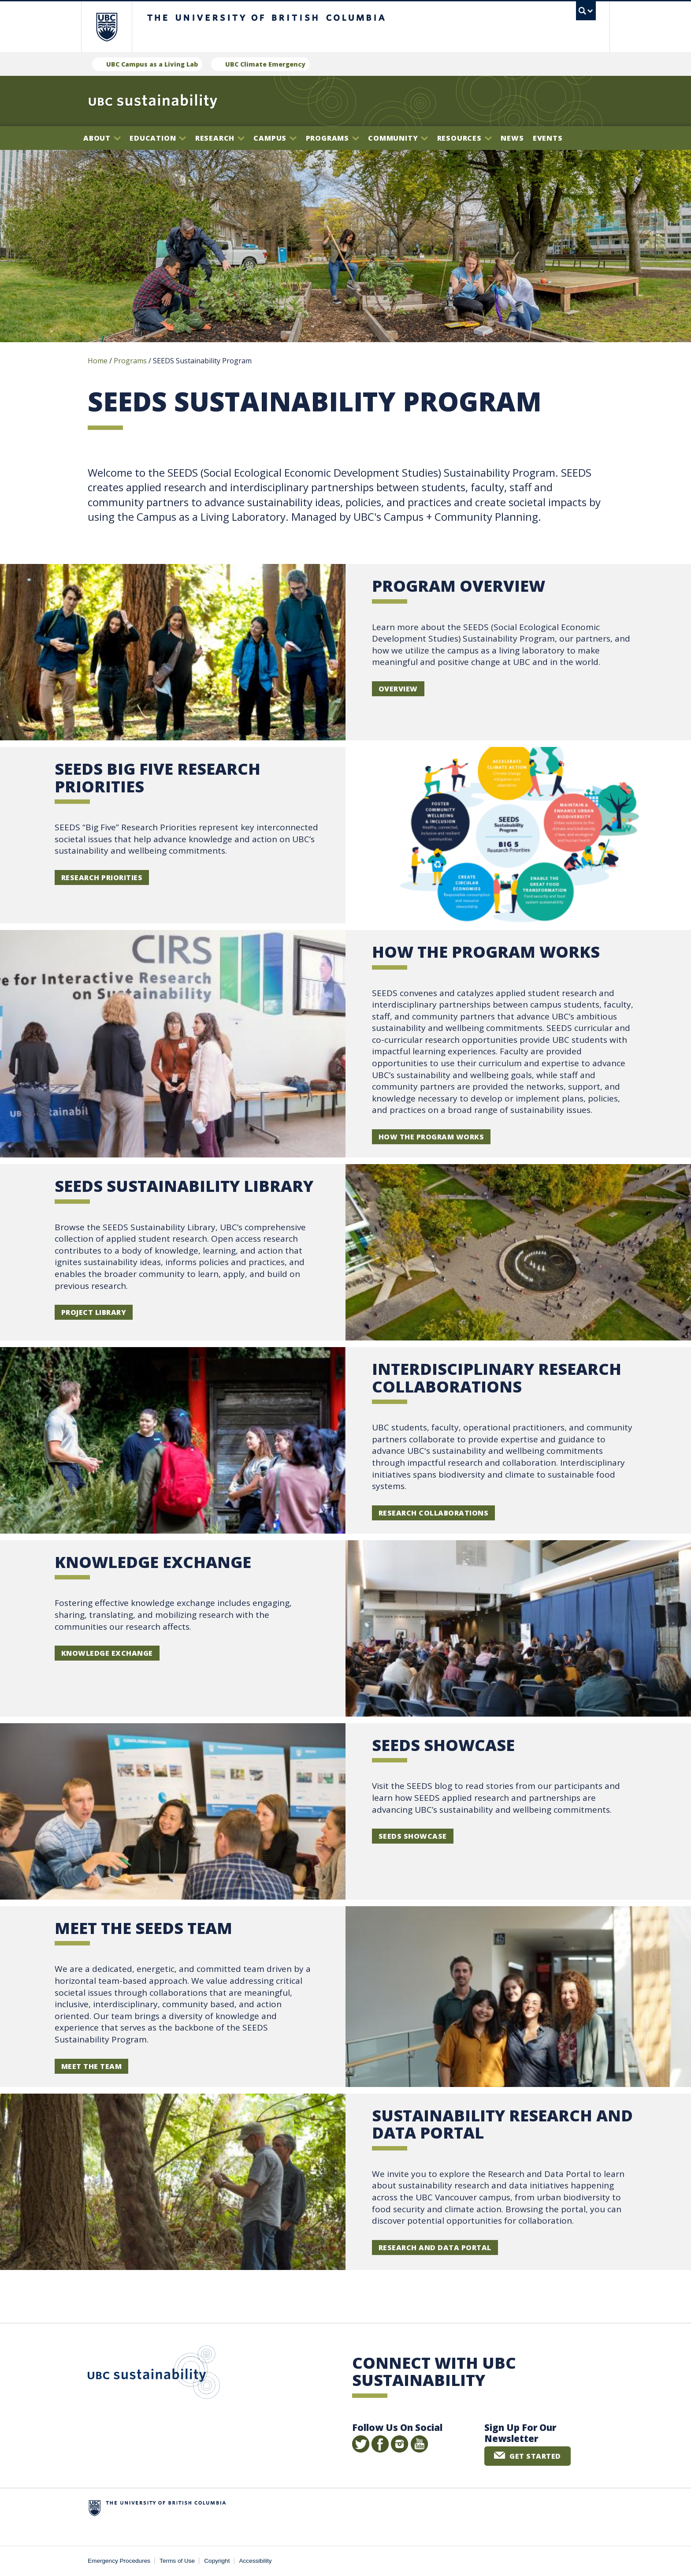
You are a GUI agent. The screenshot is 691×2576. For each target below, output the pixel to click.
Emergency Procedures (119, 2560)
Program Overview (458, 586)
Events (548, 138)
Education (158, 138)
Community (398, 138)
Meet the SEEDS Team (143, 1928)
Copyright (217, 2560)
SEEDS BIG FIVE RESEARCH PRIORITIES (157, 777)
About (102, 138)
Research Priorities (101, 877)
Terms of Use (177, 2560)
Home (98, 361)
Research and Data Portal (435, 2247)
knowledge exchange (107, 1653)
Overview (398, 689)
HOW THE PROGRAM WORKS (486, 952)
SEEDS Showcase (443, 1745)
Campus (275, 138)
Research (220, 138)
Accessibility (255, 2560)
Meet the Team (91, 2066)
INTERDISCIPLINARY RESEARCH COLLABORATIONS (496, 1377)
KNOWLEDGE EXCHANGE (153, 1562)
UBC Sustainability (154, 2374)
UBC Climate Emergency (265, 64)
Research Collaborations (433, 1513)
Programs (332, 138)
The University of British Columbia (106, 26)
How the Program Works (431, 1137)
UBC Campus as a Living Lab (152, 64)
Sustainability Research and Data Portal (502, 2124)
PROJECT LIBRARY (93, 1312)
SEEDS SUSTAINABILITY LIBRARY (184, 1186)
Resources (464, 138)
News (512, 138)
